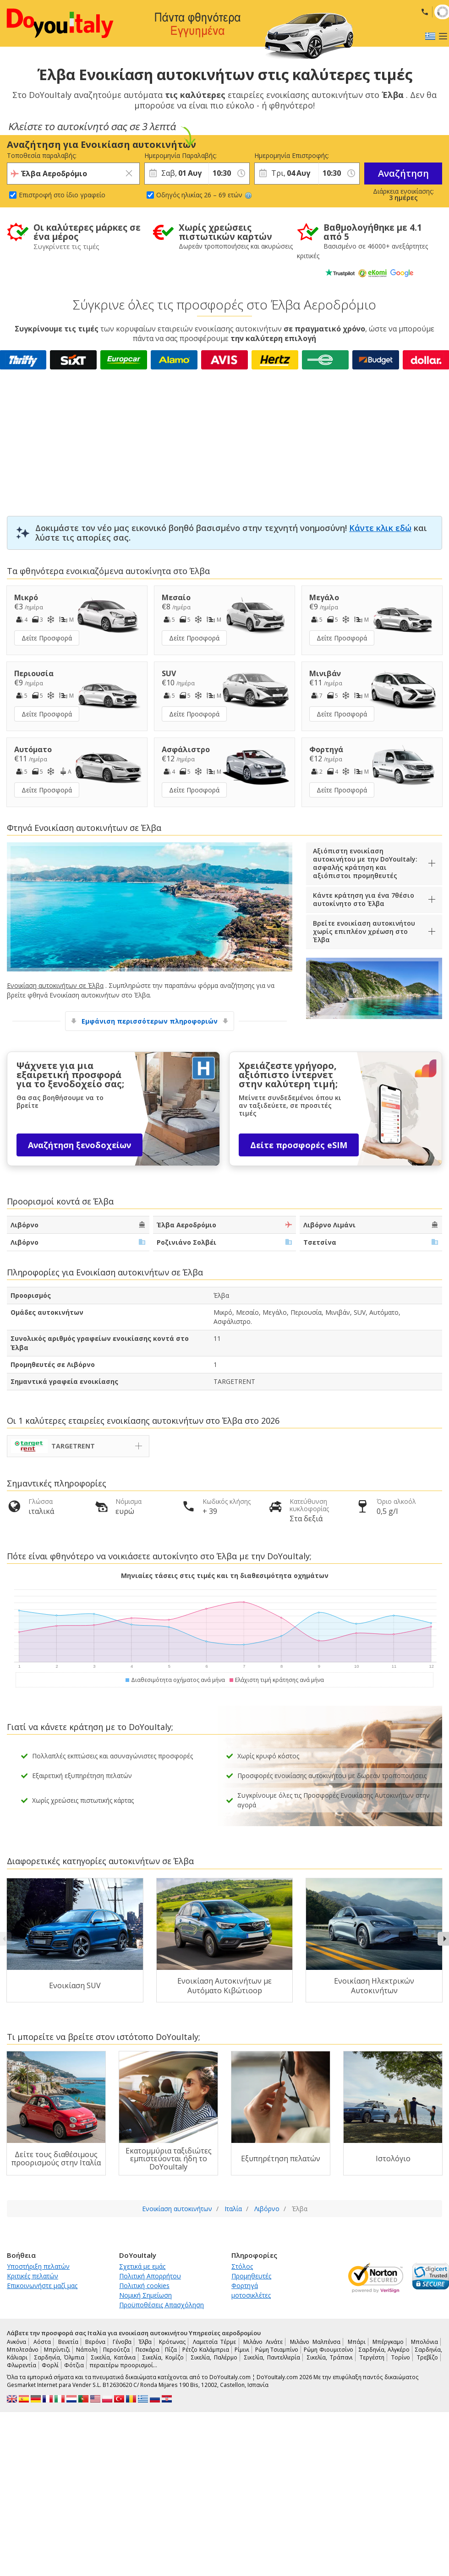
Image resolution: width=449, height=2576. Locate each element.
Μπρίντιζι (57, 2350)
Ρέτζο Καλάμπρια (205, 2350)
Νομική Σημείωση (145, 2295)
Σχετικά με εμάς (142, 2266)
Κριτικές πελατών (32, 2276)
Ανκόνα (16, 2342)
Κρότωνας (172, 2342)
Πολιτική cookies (144, 2285)
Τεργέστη (372, 2357)
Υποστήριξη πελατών (38, 2266)
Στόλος (242, 2266)
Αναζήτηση (403, 173)
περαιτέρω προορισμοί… (123, 2365)
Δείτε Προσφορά (47, 638)
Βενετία (68, 2342)
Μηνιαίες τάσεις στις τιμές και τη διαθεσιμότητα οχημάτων (225, 1575)
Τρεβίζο (427, 2357)
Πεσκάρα (147, 2350)
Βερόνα (95, 2342)
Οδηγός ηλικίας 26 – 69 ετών (204, 194)
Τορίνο (400, 2357)
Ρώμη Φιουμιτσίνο (328, 2350)
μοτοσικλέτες (251, 2295)
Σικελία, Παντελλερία (272, 2357)
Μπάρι (357, 2342)
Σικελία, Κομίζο (163, 2357)
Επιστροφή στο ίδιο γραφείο (62, 194)
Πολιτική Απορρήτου (150, 2276)
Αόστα (42, 2342)
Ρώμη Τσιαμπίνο (276, 2350)
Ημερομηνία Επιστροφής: (286, 155)
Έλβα (145, 2342)
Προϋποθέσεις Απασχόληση (161, 2304)
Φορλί (50, 2365)
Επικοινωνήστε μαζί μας (42, 2285)
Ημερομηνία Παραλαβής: (176, 155)
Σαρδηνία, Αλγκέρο (384, 2350)
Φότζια (74, 2365)
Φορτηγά (244, 2285)
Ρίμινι (242, 2350)
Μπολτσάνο (22, 2350)
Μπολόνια (424, 2342)
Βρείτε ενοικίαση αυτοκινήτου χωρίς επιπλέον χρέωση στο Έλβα (364, 931)
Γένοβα (122, 2342)
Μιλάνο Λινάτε (263, 2342)
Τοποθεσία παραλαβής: (42, 155)
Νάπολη (87, 2350)
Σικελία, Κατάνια (113, 2357)
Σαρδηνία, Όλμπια (59, 2357)
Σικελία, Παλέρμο (214, 2357)
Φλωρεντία (21, 2365)
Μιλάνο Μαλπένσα (315, 2342)
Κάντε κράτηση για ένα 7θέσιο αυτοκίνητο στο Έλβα (363, 899)
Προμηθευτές (251, 2276)
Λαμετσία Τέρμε (214, 2342)
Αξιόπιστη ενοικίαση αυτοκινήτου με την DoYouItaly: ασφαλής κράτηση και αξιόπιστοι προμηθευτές (365, 863)
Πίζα (171, 2350)
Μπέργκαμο (388, 2342)
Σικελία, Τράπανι (330, 2357)
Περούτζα (116, 2350)
